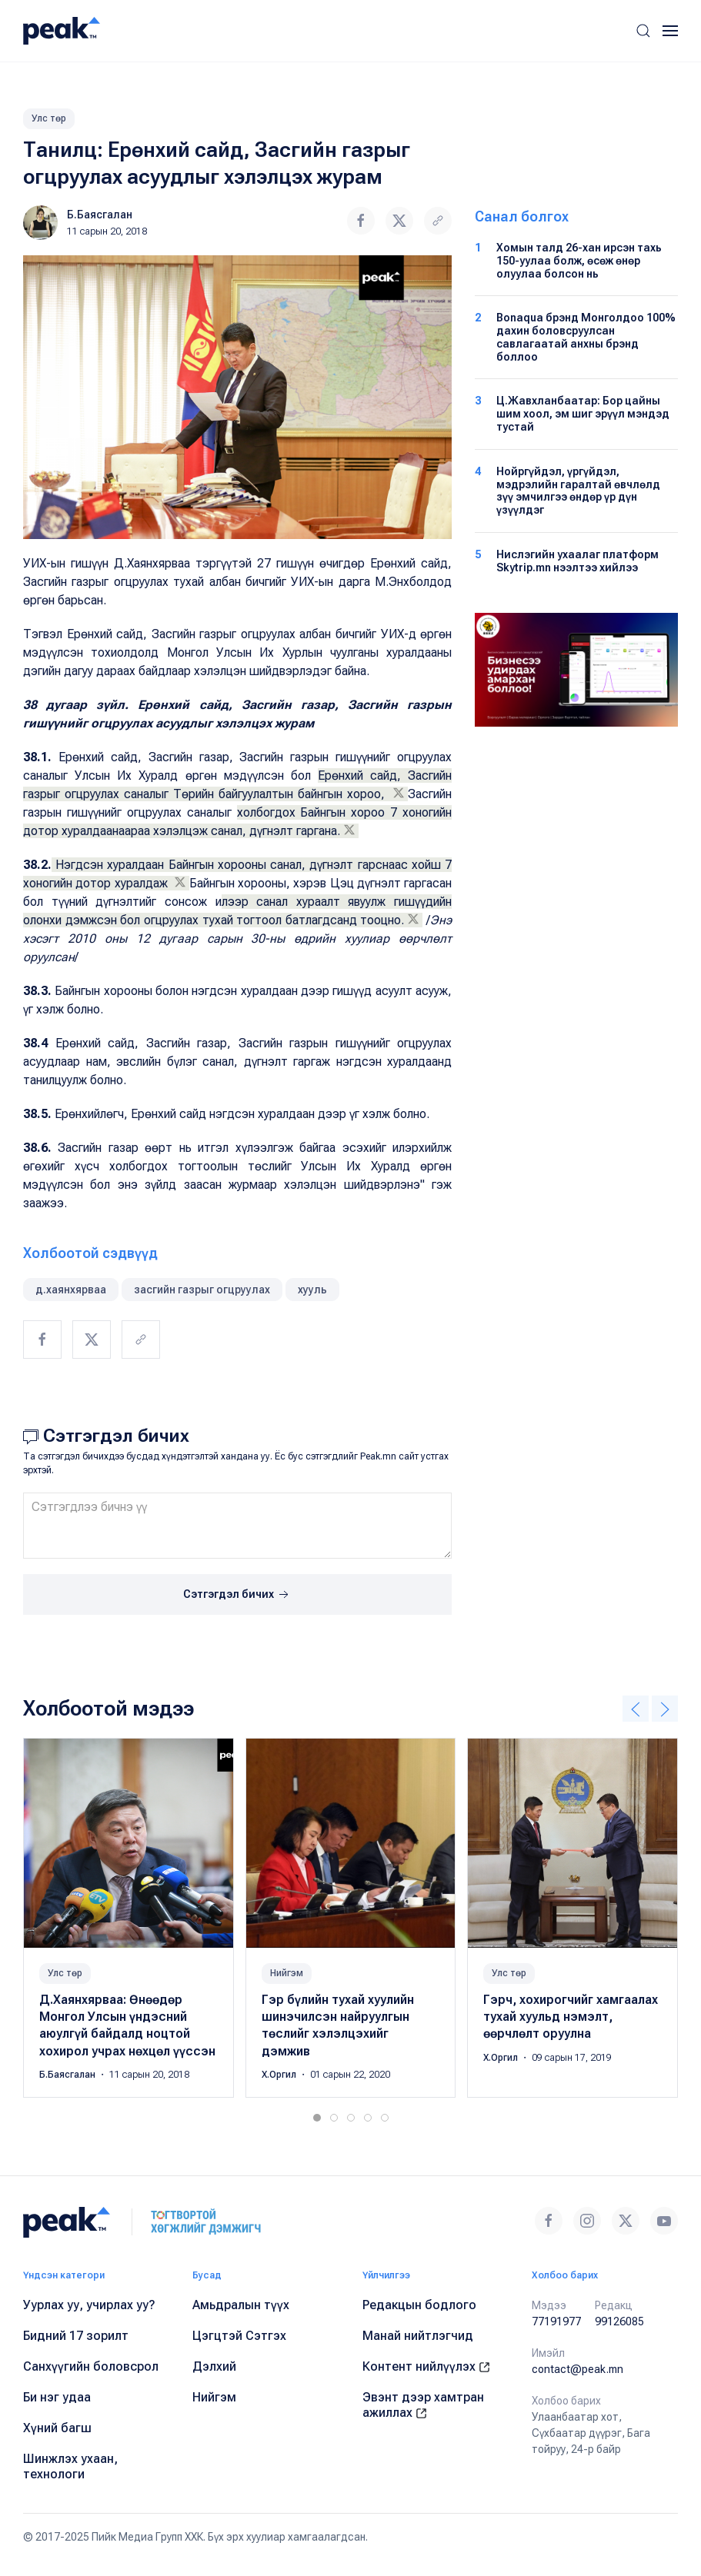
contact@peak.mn (577, 2369)
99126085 (619, 2321)
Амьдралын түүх (240, 2305)
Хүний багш (57, 2428)
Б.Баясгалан (99, 214)
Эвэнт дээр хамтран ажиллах (423, 2405)
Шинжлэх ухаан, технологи (70, 2466)
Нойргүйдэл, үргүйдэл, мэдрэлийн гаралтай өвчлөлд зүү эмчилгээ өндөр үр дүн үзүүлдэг (578, 490)
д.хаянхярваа (70, 1289)
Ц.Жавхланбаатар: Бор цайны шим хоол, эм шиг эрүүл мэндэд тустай (582, 413)
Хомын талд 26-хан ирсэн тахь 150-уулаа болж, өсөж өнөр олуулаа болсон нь (579, 260)
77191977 (556, 2321)
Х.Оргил (280, 2075)
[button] (643, 31)
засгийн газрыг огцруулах (202, 1289)
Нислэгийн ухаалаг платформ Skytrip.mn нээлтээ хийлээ (577, 561)
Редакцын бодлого (419, 2305)
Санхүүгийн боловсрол (91, 2366)
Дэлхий (214, 2366)
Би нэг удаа (57, 2397)
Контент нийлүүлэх (426, 2366)
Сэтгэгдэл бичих (237, 1595)
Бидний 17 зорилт (76, 2335)
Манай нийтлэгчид (417, 2335)
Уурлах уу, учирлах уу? (89, 2305)
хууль (312, 1289)
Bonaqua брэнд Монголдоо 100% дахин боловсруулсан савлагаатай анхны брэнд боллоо (586, 336)
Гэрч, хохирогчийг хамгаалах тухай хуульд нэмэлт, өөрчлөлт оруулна (570, 2017)
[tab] (317, 2118)
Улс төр (49, 118)
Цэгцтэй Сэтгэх (239, 2335)
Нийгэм (286, 1973)
